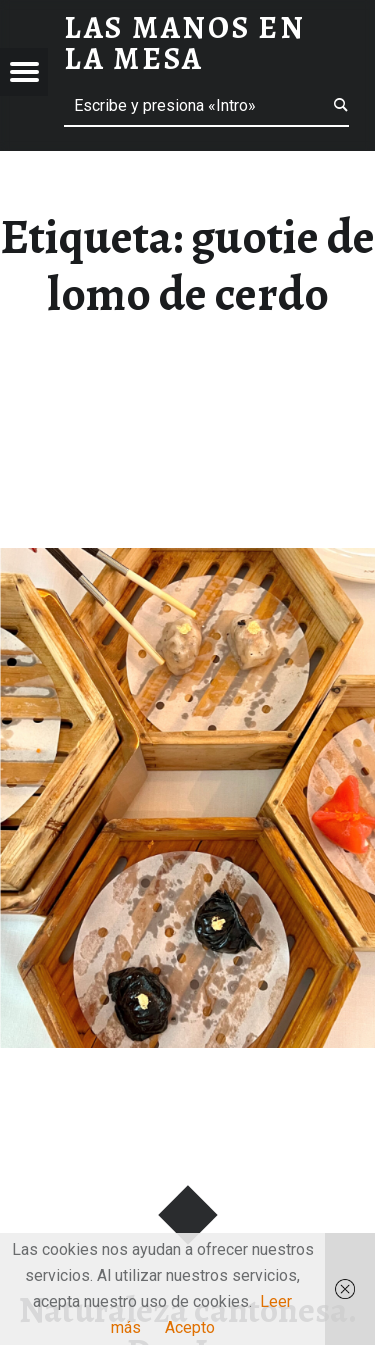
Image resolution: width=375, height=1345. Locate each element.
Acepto (190, 1327)
